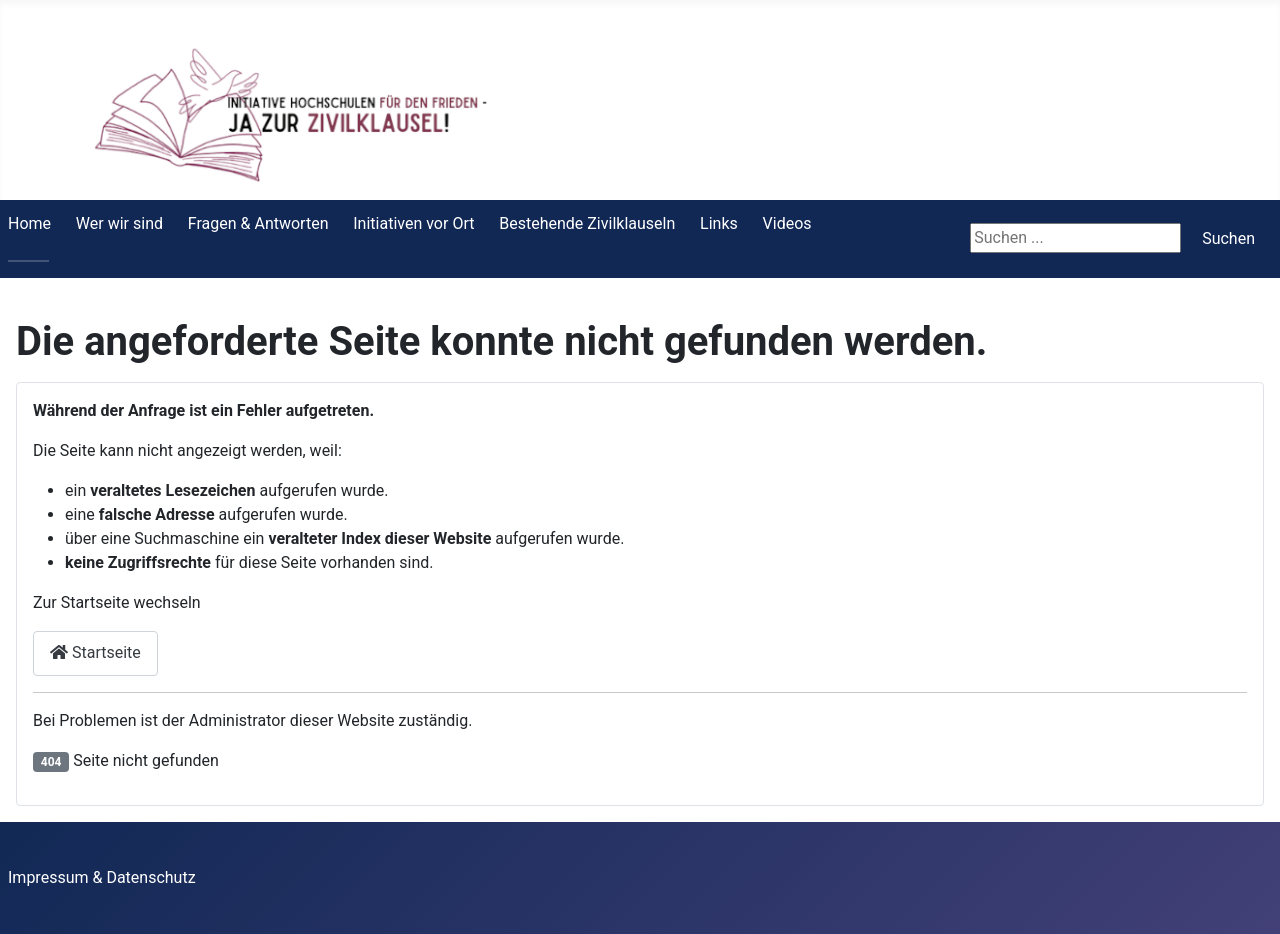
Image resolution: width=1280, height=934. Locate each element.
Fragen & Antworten (258, 223)
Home (29, 223)
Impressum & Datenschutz (102, 877)
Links (719, 223)
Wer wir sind (119, 223)
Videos (787, 223)
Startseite (95, 652)
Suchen (1228, 238)
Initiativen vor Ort (413, 223)
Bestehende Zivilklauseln (587, 223)
